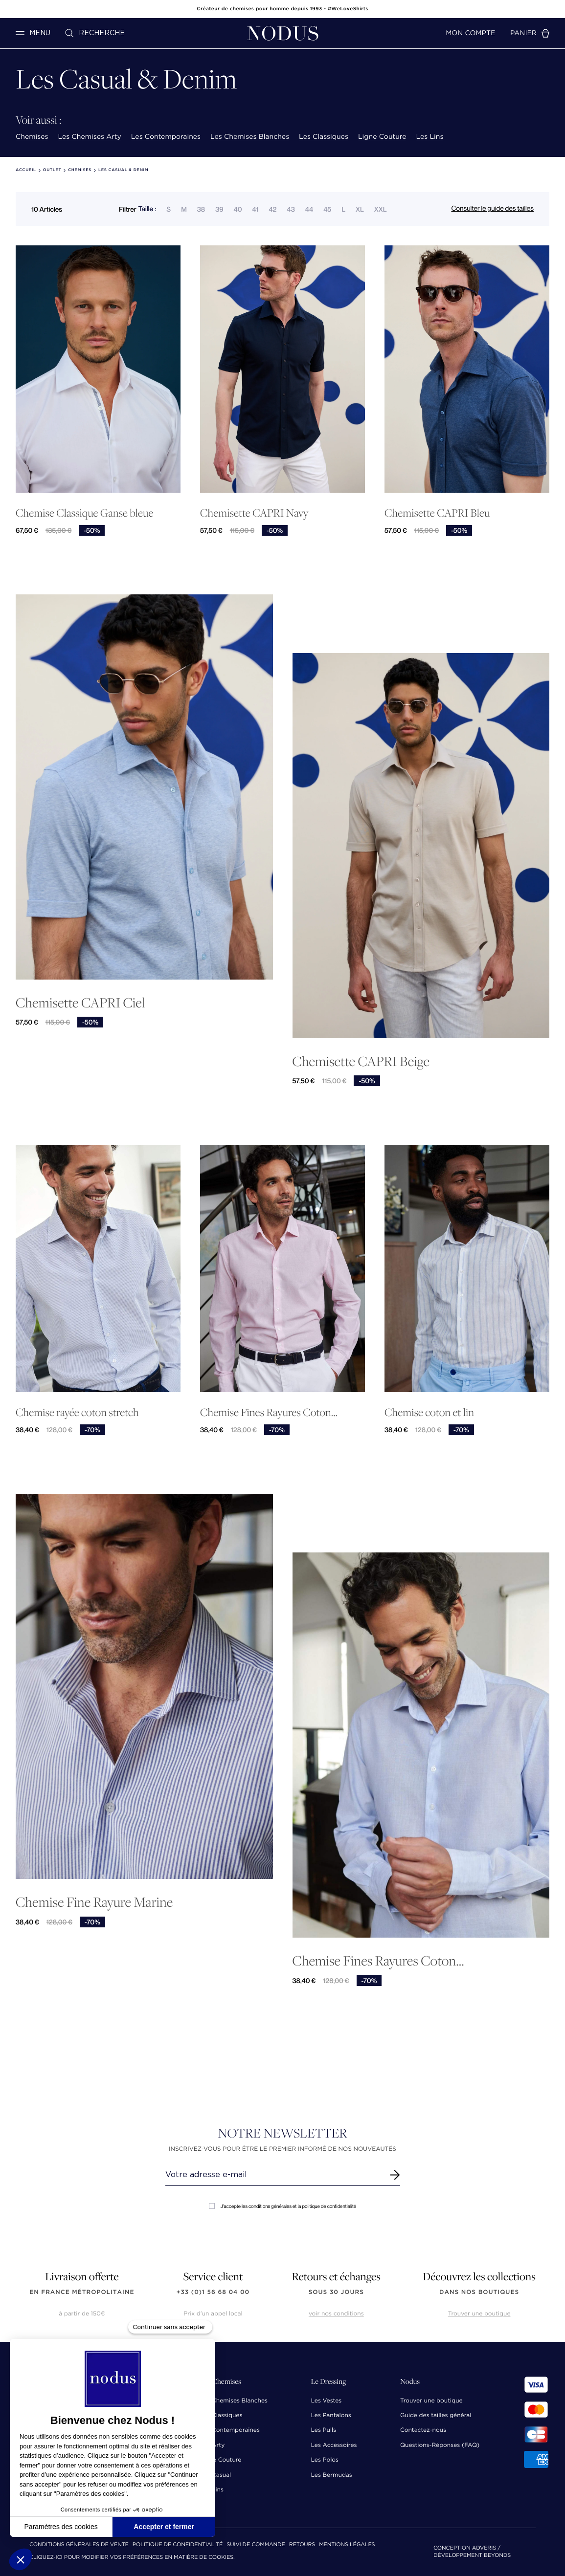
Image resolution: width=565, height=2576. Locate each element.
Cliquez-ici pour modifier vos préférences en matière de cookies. (132, 2557)
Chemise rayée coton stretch (77, 1412)
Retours (302, 2545)
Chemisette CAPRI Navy (254, 513)
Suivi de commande (255, 2545)
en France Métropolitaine (81, 2292)
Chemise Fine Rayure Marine (94, 1902)
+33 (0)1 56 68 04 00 (213, 2292)
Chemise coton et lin (429, 1412)
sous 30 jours (336, 2292)
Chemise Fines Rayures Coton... (269, 1412)
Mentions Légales (347, 2545)
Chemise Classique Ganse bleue (84, 513)
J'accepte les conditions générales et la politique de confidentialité (282, 2206)
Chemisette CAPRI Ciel (80, 1002)
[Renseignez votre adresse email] (273, 2175)
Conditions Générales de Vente (79, 2545)
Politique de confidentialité (178, 2545)
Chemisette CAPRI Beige (361, 1061)
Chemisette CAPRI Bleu (437, 513)
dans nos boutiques (479, 2292)
